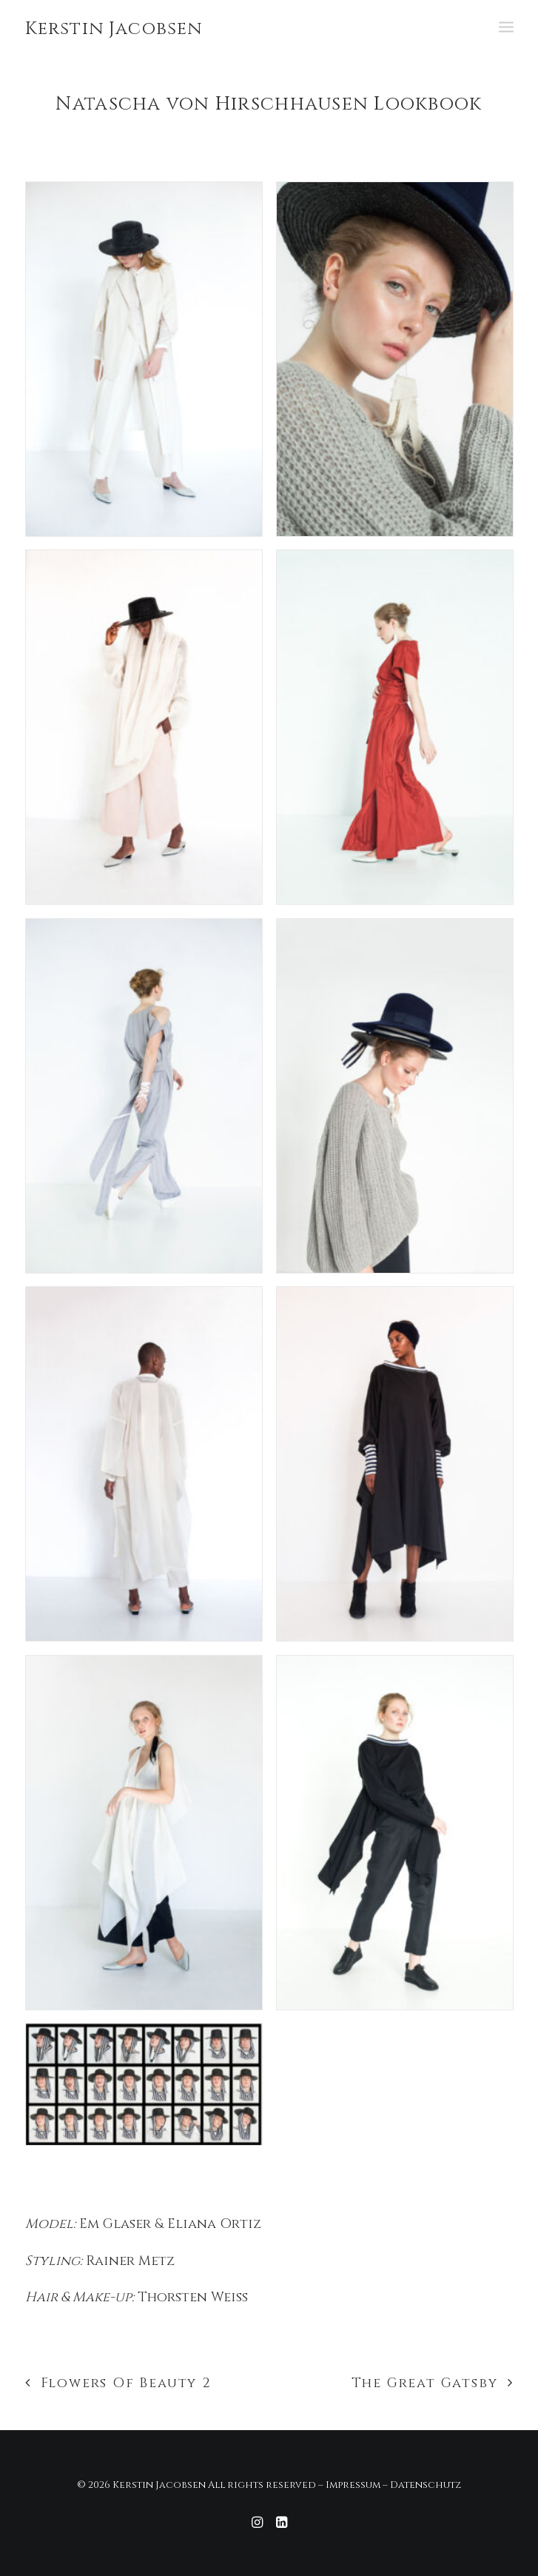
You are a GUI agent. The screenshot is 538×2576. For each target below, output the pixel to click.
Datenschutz (425, 2485)
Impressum (353, 2485)
